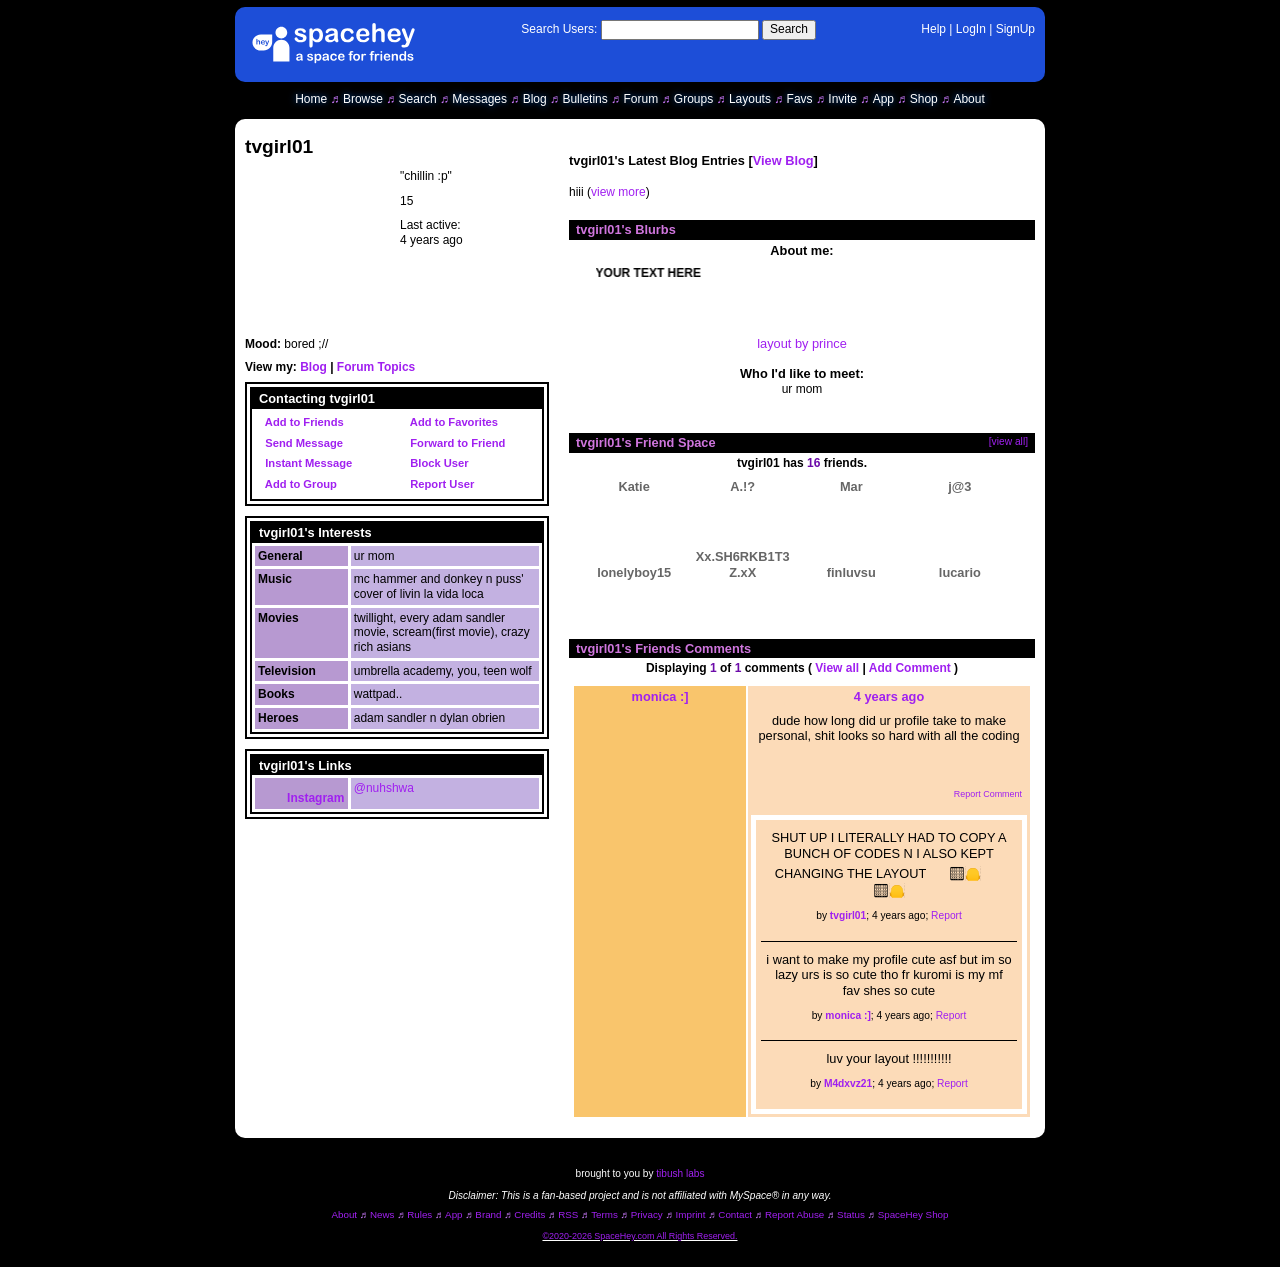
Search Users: (559, 29)
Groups (693, 99)
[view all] (1008, 441)
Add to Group (298, 484)
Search (789, 29)
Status (851, 1214)
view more (618, 192)
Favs (800, 99)
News (382, 1214)
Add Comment (910, 668)
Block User (436, 463)
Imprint (691, 1214)
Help (933, 29)
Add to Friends (301, 422)
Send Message (301, 443)
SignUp (1015, 29)
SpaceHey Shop (913, 1214)
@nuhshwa (384, 788)
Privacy (647, 1214)
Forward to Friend (454, 443)
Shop (924, 99)
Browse (363, 99)
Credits (529, 1214)
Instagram (301, 798)
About (968, 99)
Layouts (750, 99)
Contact (735, 1214)
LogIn (971, 29)
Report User (439, 484)
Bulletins (584, 99)
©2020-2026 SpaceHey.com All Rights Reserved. (639, 1236)
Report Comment (977, 794)
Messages (479, 99)
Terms (604, 1214)
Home (311, 99)
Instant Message (305, 463)
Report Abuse (794, 1214)
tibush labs (680, 1173)
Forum (640, 99)
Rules (419, 1214)
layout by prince (802, 343)
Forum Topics (376, 367)
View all (837, 668)
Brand (488, 1214)
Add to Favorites (451, 422)
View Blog (783, 160)
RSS (568, 1214)
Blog (535, 99)
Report (946, 915)
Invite (842, 99)
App (883, 99)
